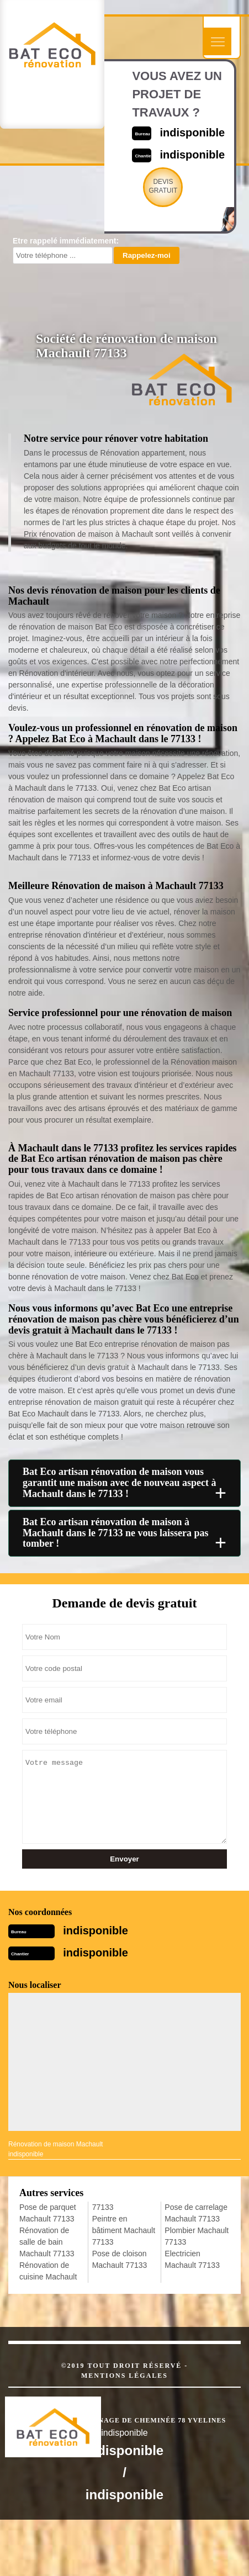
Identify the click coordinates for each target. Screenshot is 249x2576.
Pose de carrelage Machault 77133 (196, 2213)
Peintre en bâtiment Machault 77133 (123, 2230)
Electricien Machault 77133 (192, 2259)
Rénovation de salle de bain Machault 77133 (47, 2242)
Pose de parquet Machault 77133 (47, 2213)
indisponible (192, 132)
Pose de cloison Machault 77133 (119, 2259)
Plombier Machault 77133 (197, 2236)
